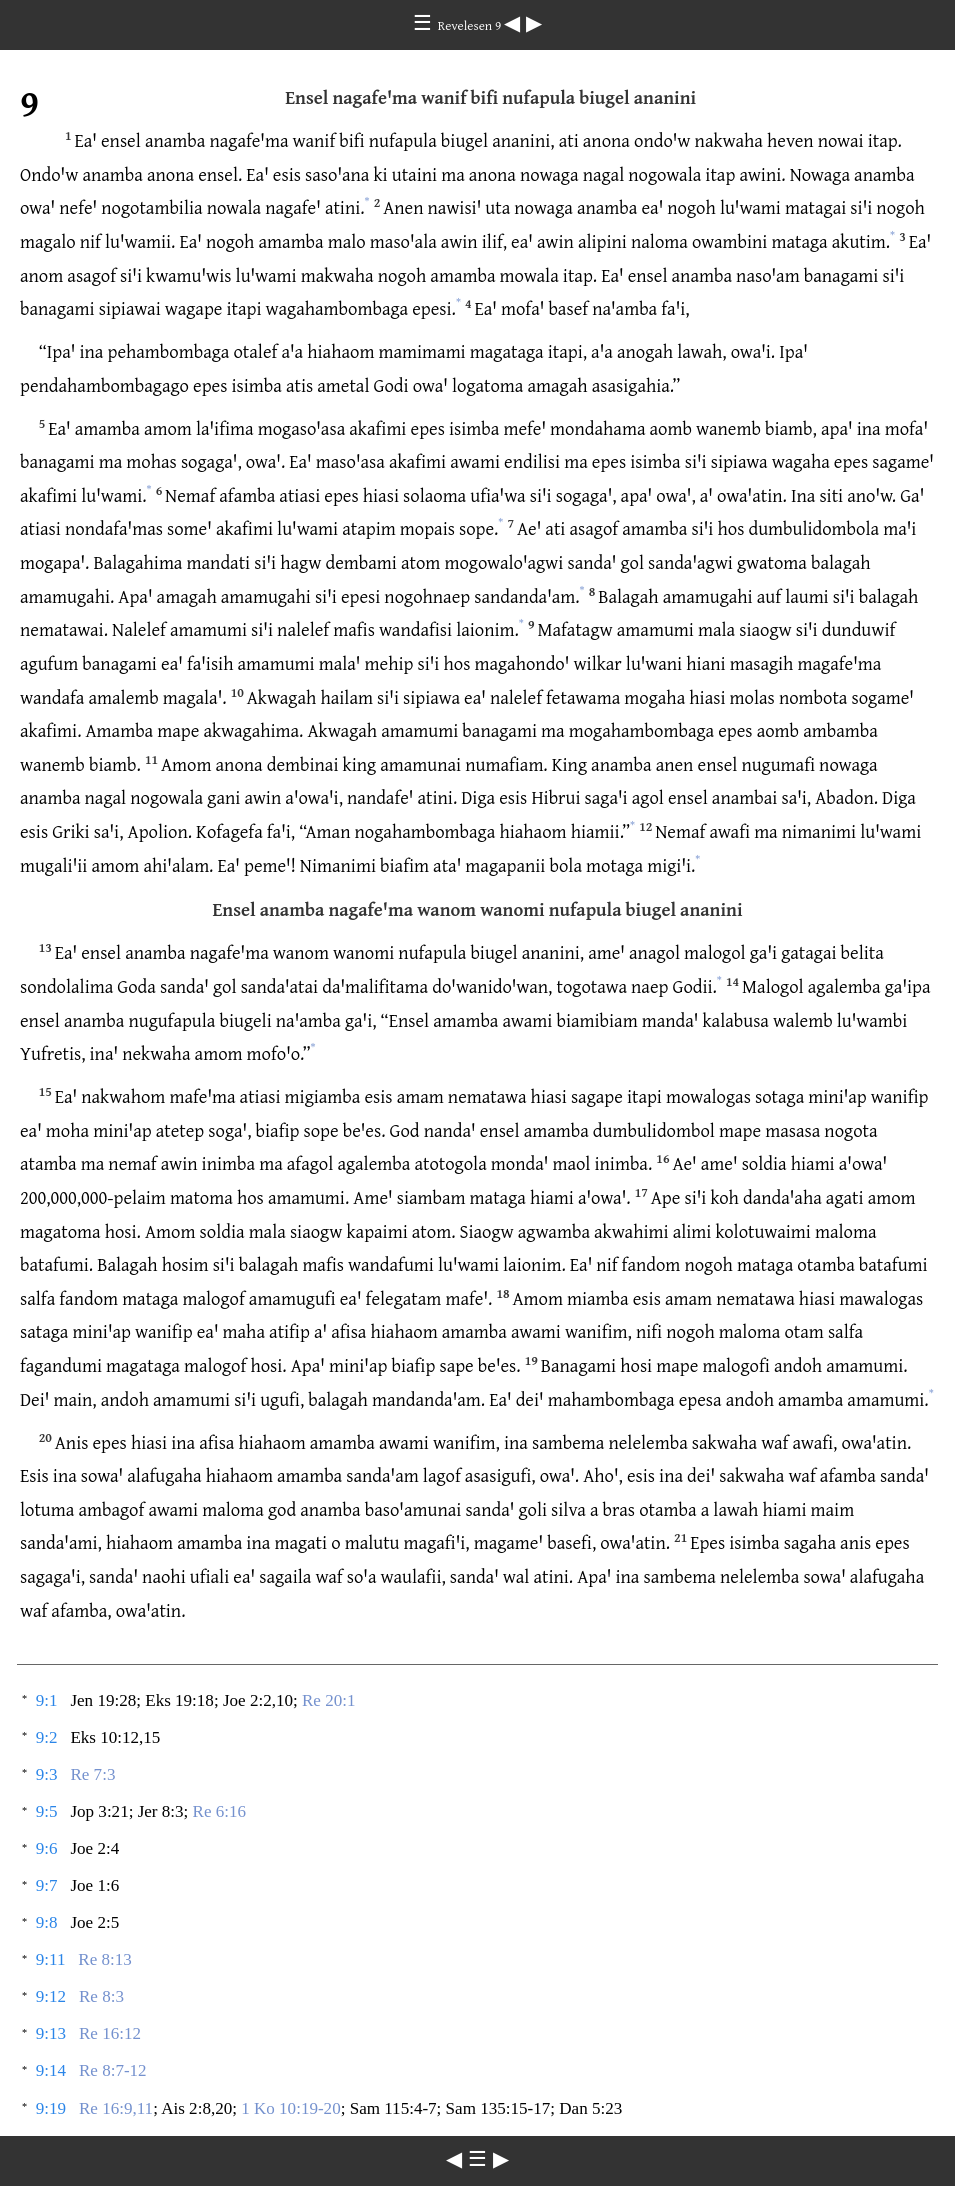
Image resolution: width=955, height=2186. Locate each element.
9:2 (47, 1737)
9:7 (47, 1885)
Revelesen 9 (471, 25)
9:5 (47, 1811)
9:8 (47, 1922)
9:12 (51, 1996)
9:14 (51, 2070)
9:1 (47, 1700)
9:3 (47, 1774)
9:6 (47, 1848)
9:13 (51, 2033)
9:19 (51, 2108)
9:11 (51, 1959)
